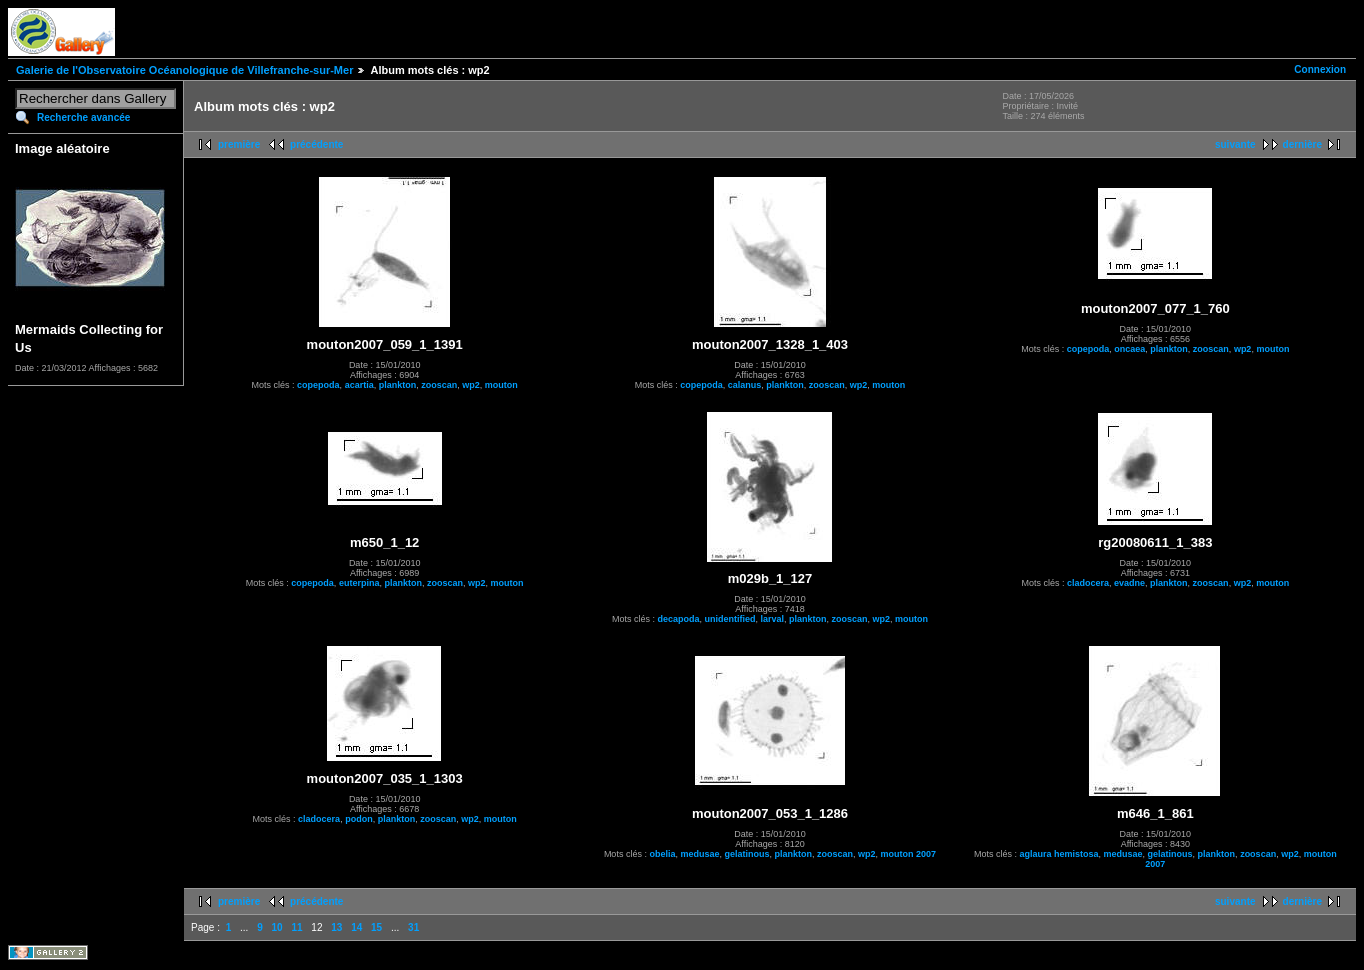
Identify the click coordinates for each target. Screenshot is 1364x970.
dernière (1302, 144)
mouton (501, 385)
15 (376, 927)
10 (277, 927)
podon (359, 819)
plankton (398, 385)
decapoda (678, 619)
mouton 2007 (909, 854)
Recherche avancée (83, 117)
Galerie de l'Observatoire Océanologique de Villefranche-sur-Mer (184, 70)
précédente (316, 144)
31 (413, 927)
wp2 (471, 385)
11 (296, 927)
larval (772, 619)
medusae (699, 854)
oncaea (1129, 349)
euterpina (359, 583)
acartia (359, 385)
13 (336, 927)
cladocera (1088, 583)
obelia (662, 854)
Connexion (1320, 69)
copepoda (318, 385)
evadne (1129, 583)
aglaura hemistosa (1058, 854)
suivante (1235, 144)
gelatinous (746, 854)
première (239, 144)
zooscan (439, 385)
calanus (745, 385)
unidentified (729, 619)
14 (356, 927)
